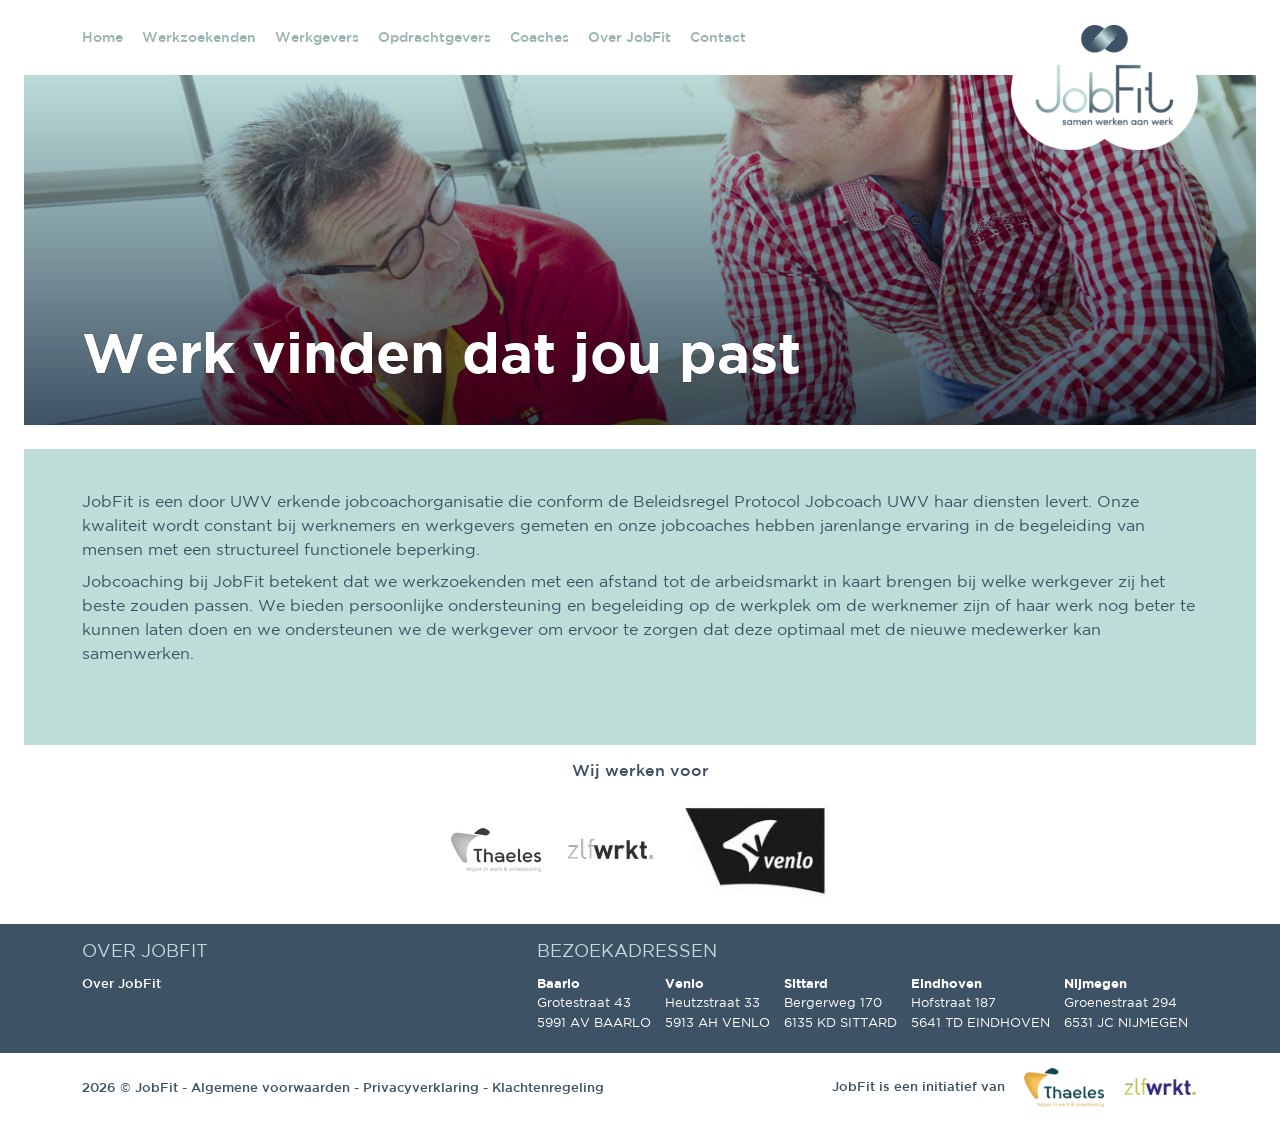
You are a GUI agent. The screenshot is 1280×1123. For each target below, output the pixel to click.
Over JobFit (629, 37)
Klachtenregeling (548, 1087)
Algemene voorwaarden (270, 1087)
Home (102, 37)
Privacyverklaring (421, 1087)
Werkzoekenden (199, 37)
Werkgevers (317, 37)
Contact (718, 37)
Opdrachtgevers (434, 37)
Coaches (539, 37)
